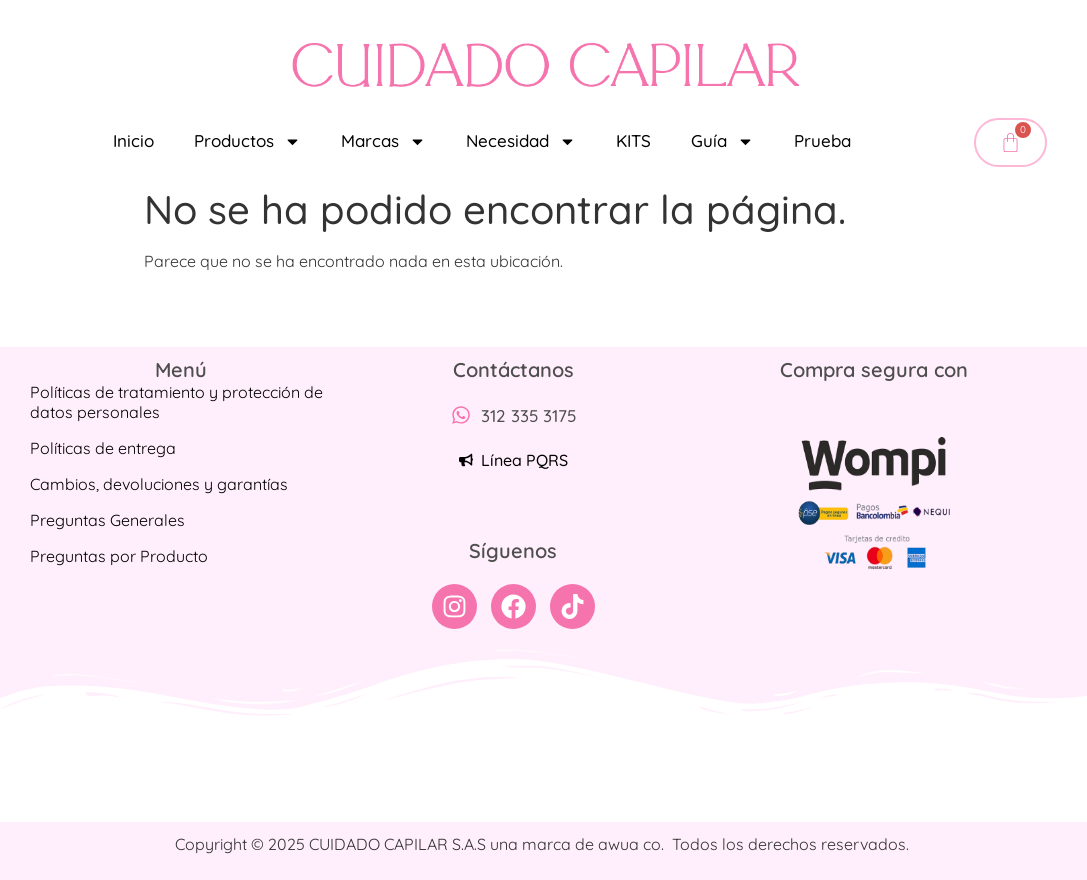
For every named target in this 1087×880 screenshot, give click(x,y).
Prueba (822, 140)
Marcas (383, 141)
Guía (722, 141)
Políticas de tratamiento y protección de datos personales (176, 402)
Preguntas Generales (107, 520)
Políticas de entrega (103, 448)
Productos (247, 141)
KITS (633, 140)
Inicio (133, 140)
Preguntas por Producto (119, 556)
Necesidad (521, 141)
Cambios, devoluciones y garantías (159, 484)
